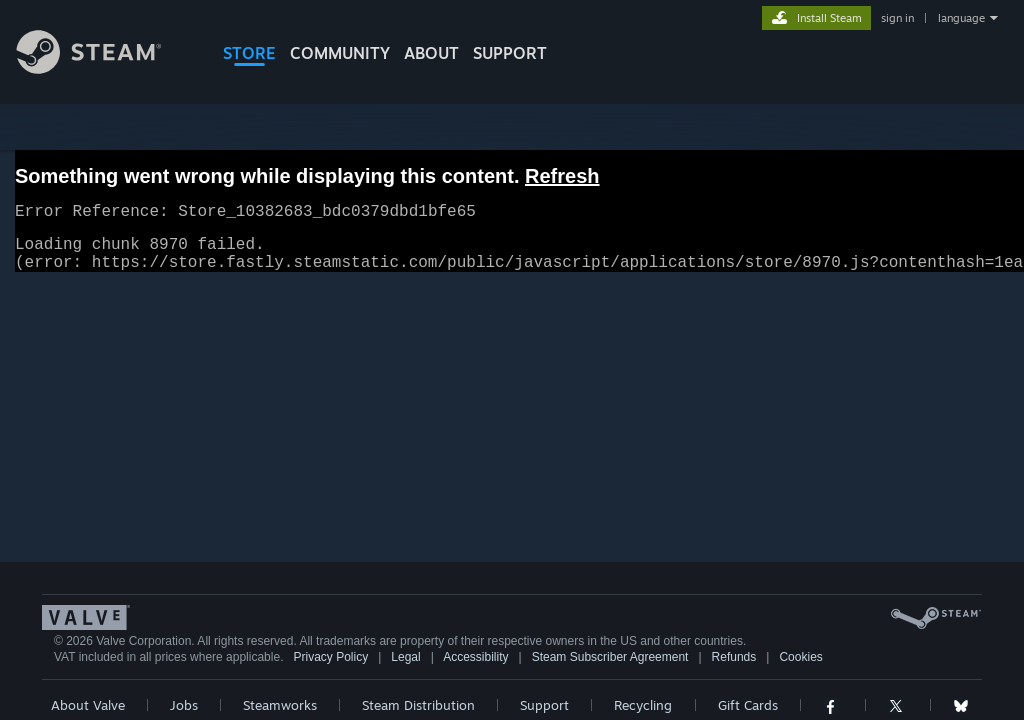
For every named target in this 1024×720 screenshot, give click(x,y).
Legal (405, 669)
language (961, 18)
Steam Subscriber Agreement (610, 669)
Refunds (734, 669)
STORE (249, 53)
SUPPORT (510, 53)
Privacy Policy (330, 669)
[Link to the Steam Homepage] (104, 68)
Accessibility (475, 669)
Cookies (800, 669)
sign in (897, 18)
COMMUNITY (340, 53)
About (431, 53)
